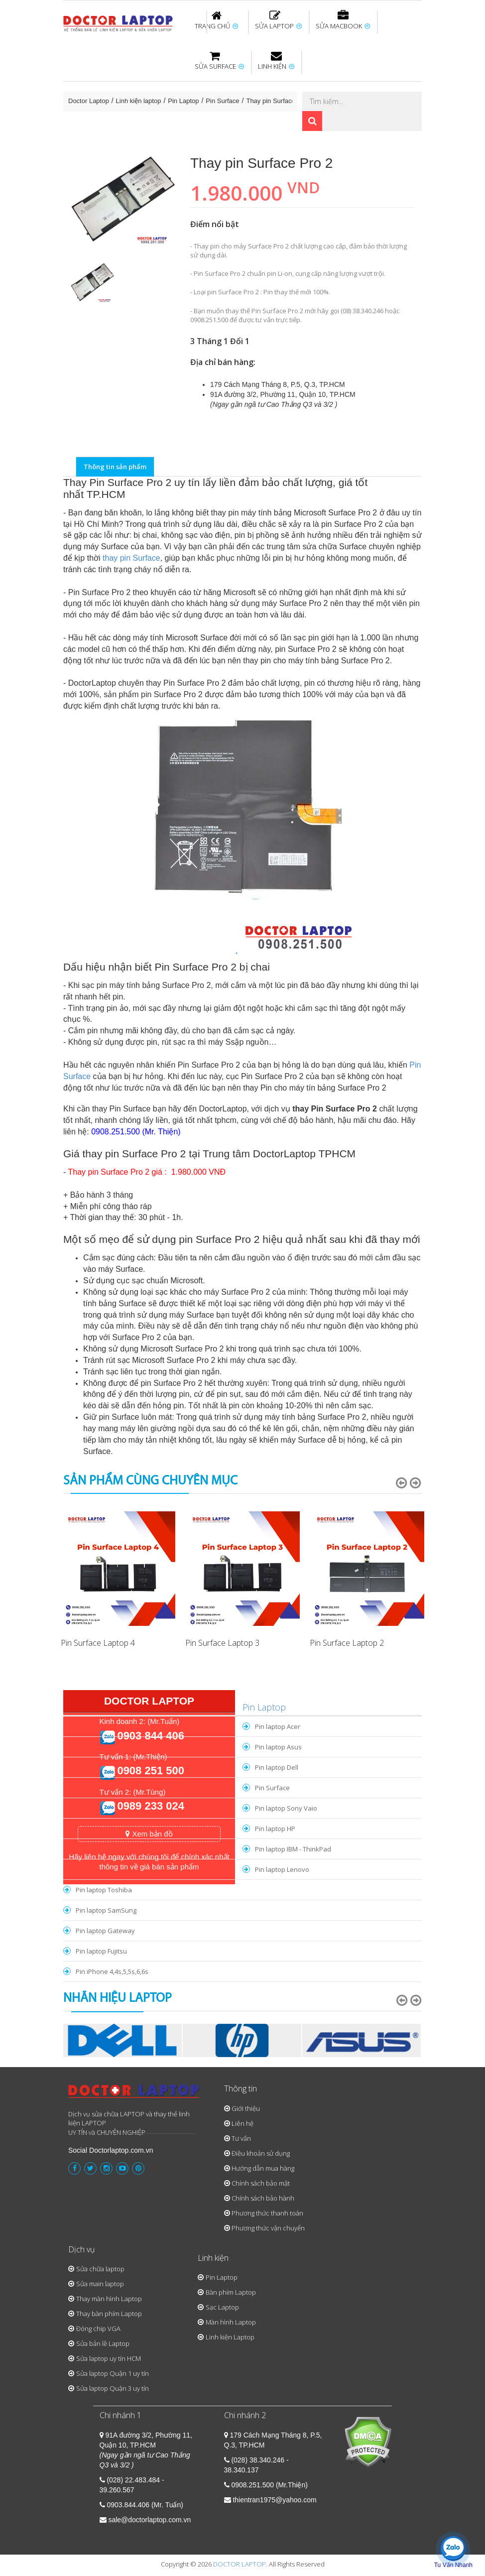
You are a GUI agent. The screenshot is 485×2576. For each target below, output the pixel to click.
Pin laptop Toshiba (104, 1889)
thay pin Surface (131, 558)
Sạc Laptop (222, 2307)
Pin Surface (222, 101)
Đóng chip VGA (98, 2328)
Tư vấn (241, 2138)
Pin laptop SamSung (106, 1910)
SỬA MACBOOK (343, 20)
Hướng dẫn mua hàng (263, 2168)
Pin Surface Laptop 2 (347, 1642)
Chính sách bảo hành (263, 2198)
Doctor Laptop (88, 101)
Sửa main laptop (100, 2283)
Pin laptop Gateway (105, 1930)
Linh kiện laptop (138, 101)
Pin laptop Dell (276, 1767)
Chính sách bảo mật (261, 2183)
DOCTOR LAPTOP (239, 2564)
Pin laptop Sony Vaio (286, 1808)
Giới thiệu (246, 2108)
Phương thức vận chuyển (268, 2227)
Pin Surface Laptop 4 (98, 1642)
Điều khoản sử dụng (261, 2153)
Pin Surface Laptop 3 (222, 1642)
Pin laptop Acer (277, 1726)
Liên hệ (242, 2123)
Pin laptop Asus (278, 1746)
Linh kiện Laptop (230, 2336)
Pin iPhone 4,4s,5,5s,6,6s (112, 1971)
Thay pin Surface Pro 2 (279, 101)
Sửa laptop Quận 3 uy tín (112, 2388)
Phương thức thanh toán (267, 2212)
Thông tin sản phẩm (115, 466)
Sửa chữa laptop (100, 2268)
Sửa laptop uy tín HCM (108, 2358)
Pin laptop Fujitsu (101, 1951)
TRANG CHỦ (216, 20)
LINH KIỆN (276, 61)
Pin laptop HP (275, 1828)
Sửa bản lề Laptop (102, 2343)
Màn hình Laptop (231, 2322)
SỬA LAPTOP (278, 20)
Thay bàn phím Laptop (109, 2313)
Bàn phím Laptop (231, 2292)
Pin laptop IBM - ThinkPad (293, 1848)
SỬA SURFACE (219, 61)
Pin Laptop (183, 101)
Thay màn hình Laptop (109, 2298)
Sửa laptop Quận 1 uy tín (112, 2373)
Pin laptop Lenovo (282, 1869)
